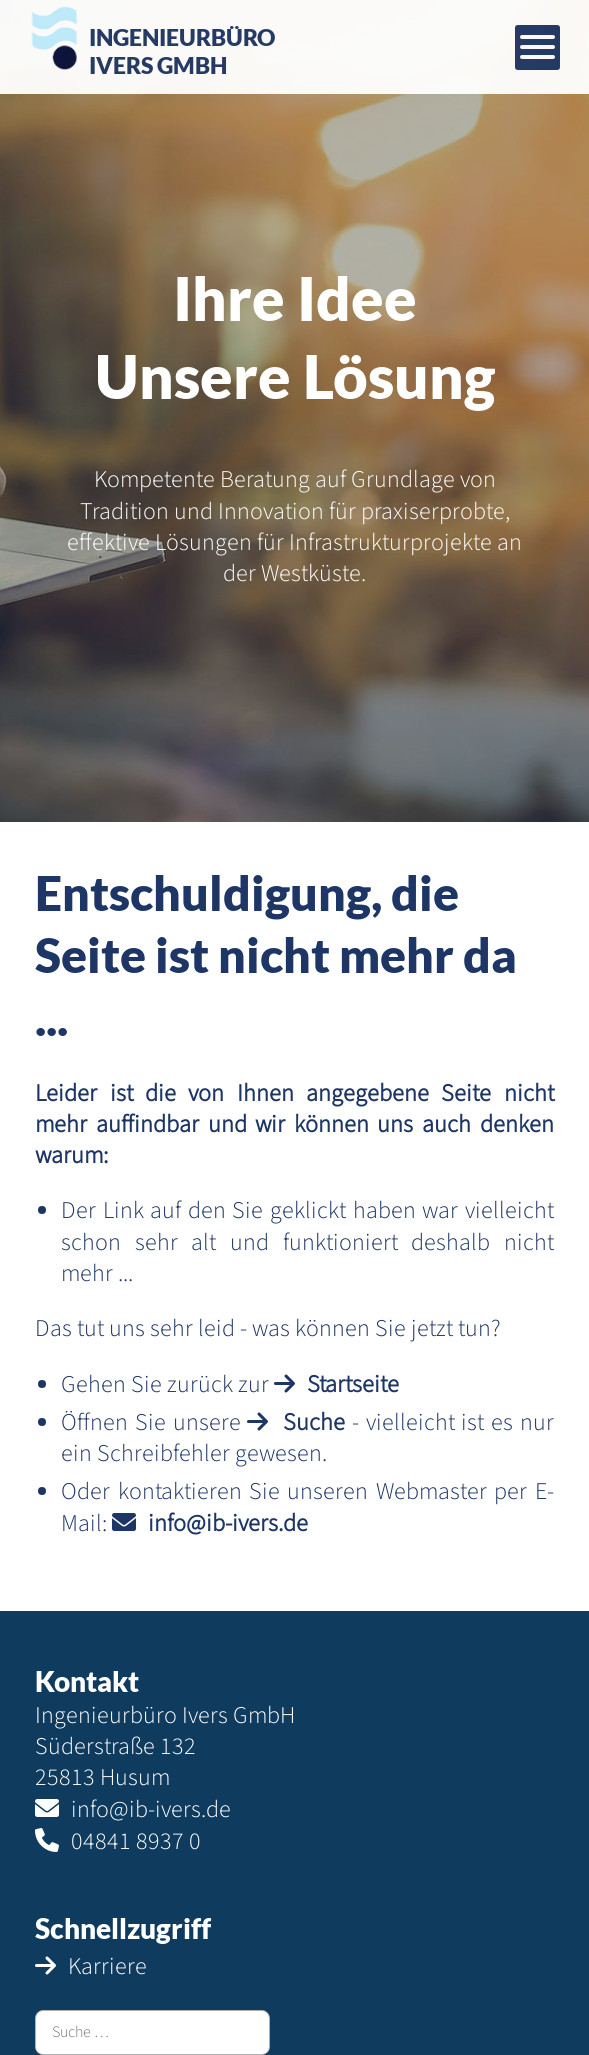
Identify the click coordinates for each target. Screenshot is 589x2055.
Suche (314, 1422)
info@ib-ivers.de (228, 1523)
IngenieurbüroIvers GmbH (182, 50)
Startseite (353, 1384)
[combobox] (152, 2032)
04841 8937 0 (136, 1841)
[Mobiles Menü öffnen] (537, 47)
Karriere (107, 1966)
